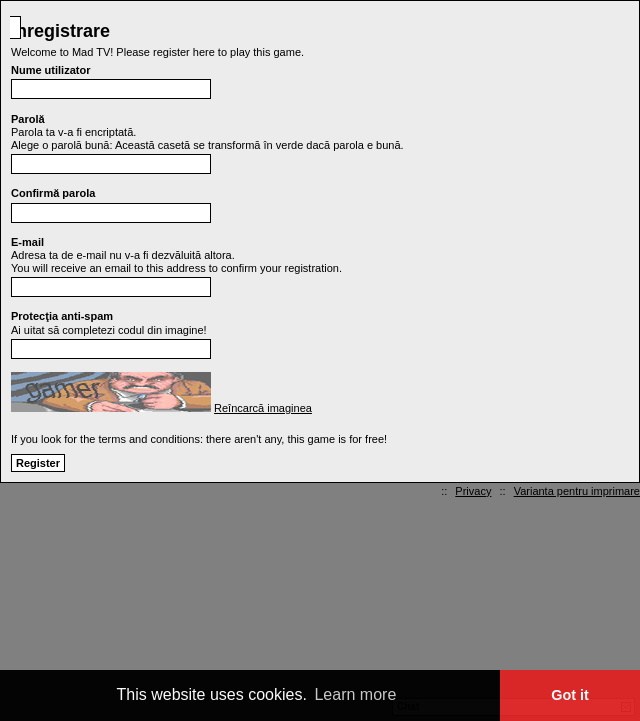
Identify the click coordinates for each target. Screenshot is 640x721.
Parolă (28, 119)
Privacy (473, 491)
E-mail (27, 242)
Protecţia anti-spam (62, 316)
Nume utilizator (50, 70)
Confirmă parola (53, 193)
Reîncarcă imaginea (263, 408)
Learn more (355, 694)
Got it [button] (570, 695)
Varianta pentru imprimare (577, 491)
